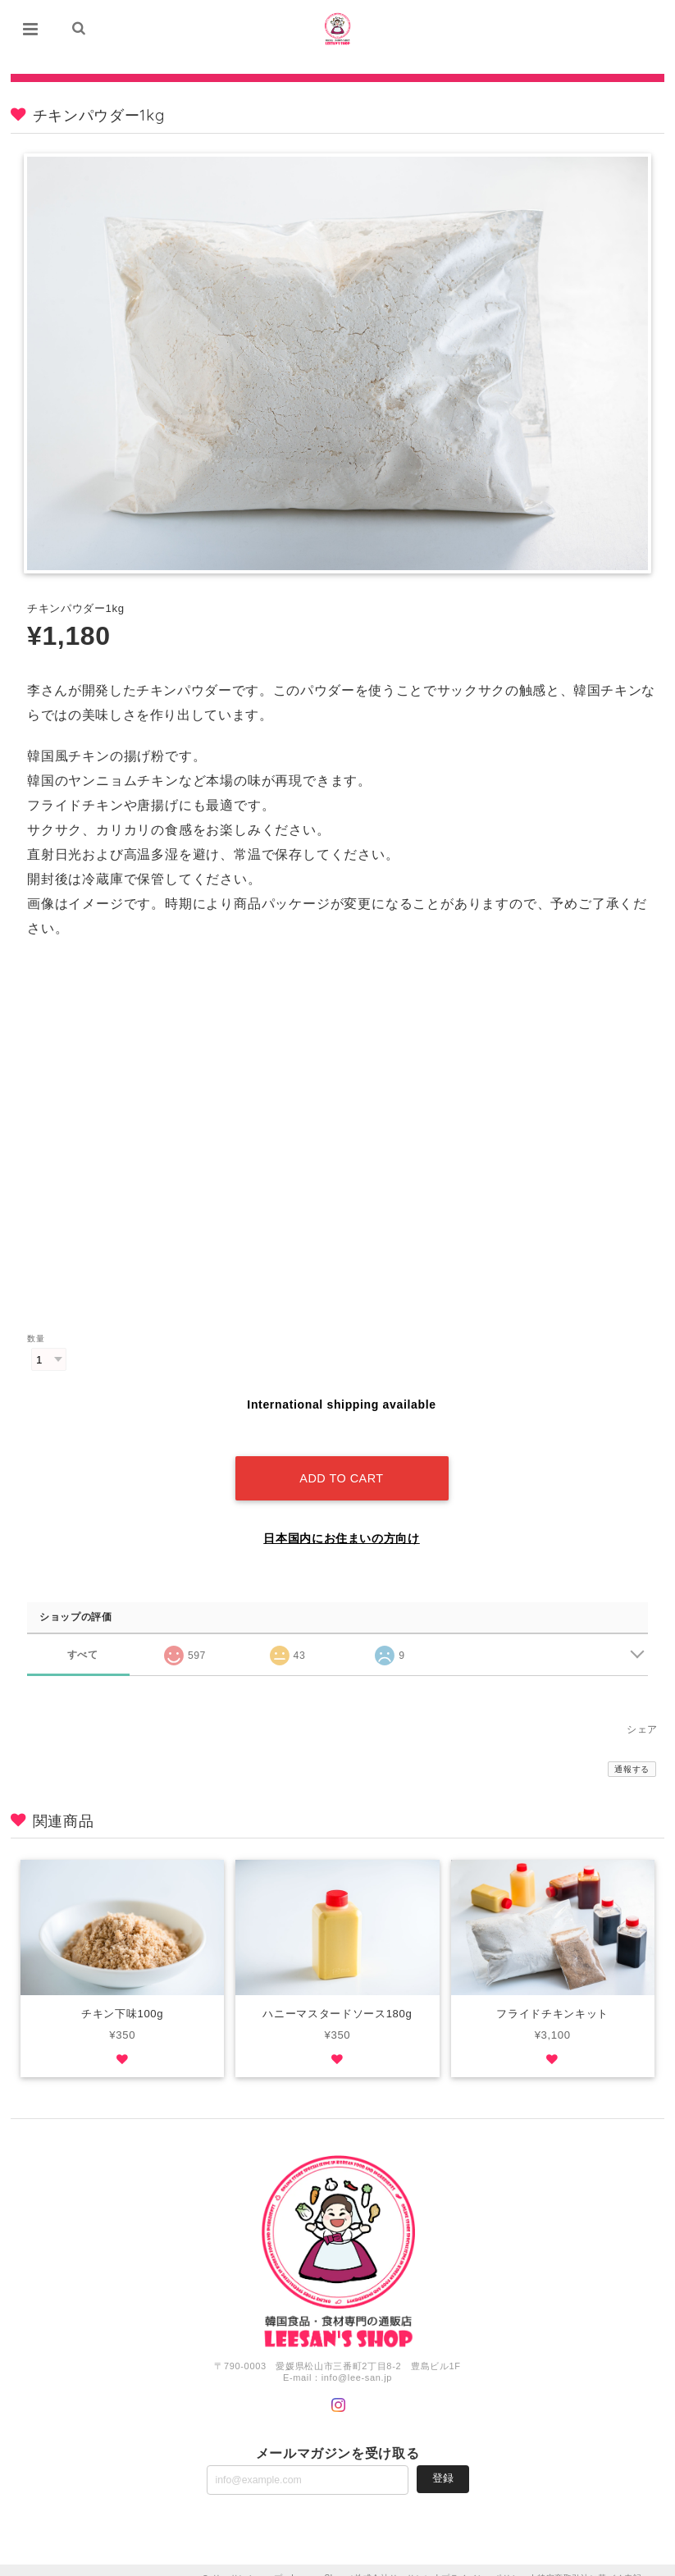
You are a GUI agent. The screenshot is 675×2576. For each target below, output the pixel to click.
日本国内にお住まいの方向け (341, 1521)
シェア (642, 1713)
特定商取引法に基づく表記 (589, 2561)
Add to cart (341, 1461)
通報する (632, 1752)
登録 (443, 2461)
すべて (82, 1637)
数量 (35, 1339)
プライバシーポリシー (485, 2561)
